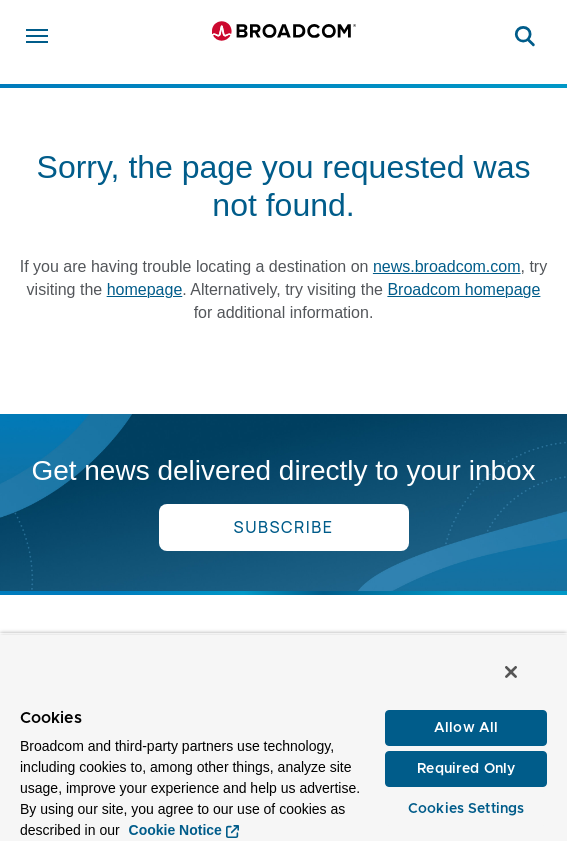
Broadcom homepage (463, 289)
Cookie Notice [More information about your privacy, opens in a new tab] (175, 830)
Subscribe (284, 527)
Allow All (466, 728)
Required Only (466, 769)
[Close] (511, 672)
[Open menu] (37, 36)
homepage (145, 289)
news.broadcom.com (447, 266)
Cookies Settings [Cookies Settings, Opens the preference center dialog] (466, 809)
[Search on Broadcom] (525, 36)
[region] (283, 737)
